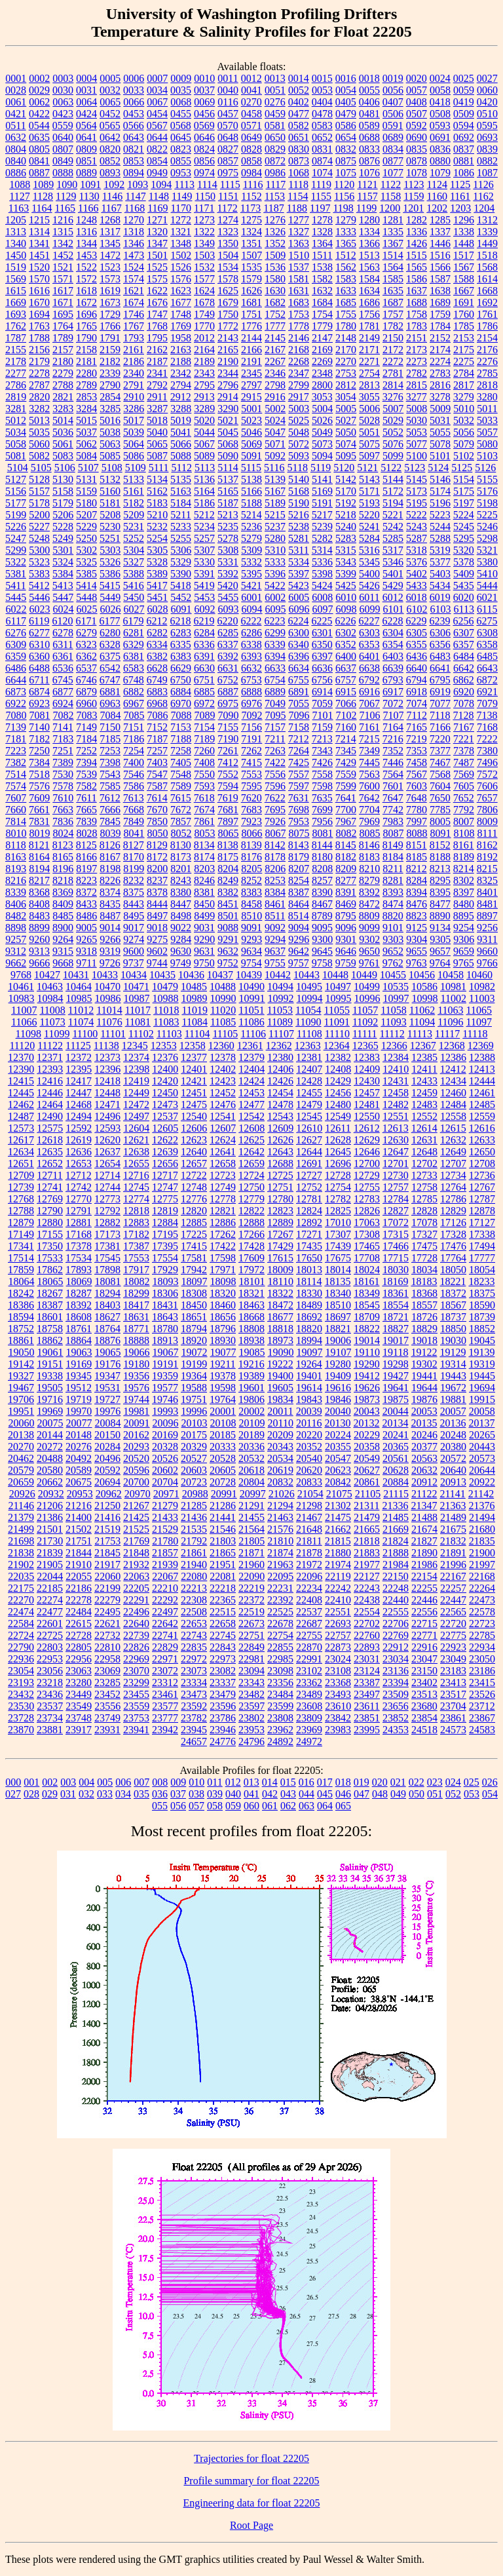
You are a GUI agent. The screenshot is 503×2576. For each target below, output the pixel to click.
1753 (298, 314)
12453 (251, 1092)
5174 (440, 491)
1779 (322, 326)
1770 (204, 326)
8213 (440, 868)
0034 (157, 90)
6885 (204, 691)
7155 (227, 727)
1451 (39, 255)
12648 (424, 1151)
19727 (107, 1399)
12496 (107, 1116)
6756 (322, 679)
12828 (424, 1210)
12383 (367, 1057)
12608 (251, 1128)
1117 (275, 184)
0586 (345, 125)
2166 (251, 349)
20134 (395, 1423)
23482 (251, 1694)
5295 (463, 538)
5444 (487, 585)
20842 (338, 1482)
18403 (107, 1305)
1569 (15, 278)
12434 (453, 1080)
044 (306, 1793)
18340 (338, 1293)
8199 (133, 868)
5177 (15, 503)
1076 (369, 172)
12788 (21, 1210)
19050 (22, 1352)
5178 (39, 503)
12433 (424, 1080)
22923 (453, 1647)
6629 (180, 668)
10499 (367, 986)
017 (325, 1782)
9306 (463, 939)
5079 (463, 444)
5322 (15, 561)
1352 (275, 243)
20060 (22, 1423)
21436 (194, 1517)
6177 (109, 620)
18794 (194, 1328)
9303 (392, 939)
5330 (204, 561)
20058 (482, 1411)
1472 (110, 255)
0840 (15, 160)
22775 (453, 1635)
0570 (227, 125)
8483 (39, 915)
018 (343, 1782)
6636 (322, 668)
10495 (309, 986)
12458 (395, 1092)
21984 (395, 1564)
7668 (133, 809)
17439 (338, 1246)
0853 (133, 160)
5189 (275, 503)
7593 (204, 786)
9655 (416, 951)
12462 (21, 1104)
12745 (136, 1187)
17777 (482, 1257)
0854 (157, 160)
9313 (39, 951)
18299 (136, 1293)
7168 (487, 727)
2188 (180, 361)
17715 (395, 1257)
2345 (251, 373)
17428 (251, 1246)
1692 (487, 302)
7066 (345, 703)
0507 (416, 113)
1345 (110, 243)
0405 (345, 101)
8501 (227, 915)
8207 (298, 868)
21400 (78, 1517)
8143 (298, 845)
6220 (227, 620)
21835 (482, 1541)
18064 (22, 1281)
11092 (365, 1022)
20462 (21, 1458)
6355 (416, 644)
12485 (482, 1104)
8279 (369, 880)
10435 (162, 974)
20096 (166, 1423)
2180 (62, 361)
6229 (415, 620)
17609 (251, 1257)
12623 (194, 1139)
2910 (133, 396)
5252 (133, 538)
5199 (15, 514)
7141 (62, 727)
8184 (392, 856)
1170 (181, 208)
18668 (251, 1316)
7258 (180, 750)
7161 (369, 727)
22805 (78, 1647)
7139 (15, 727)
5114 (227, 467)
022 (416, 1782)
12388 (482, 1057)
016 (306, 1782)
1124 (437, 184)
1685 (345, 302)
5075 (369, 444)
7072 (392, 703)
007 (141, 1782)
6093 (228, 609)
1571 (62, 278)
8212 (416, 868)
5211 (180, 514)
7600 (369, 786)
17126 (453, 1222)
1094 (161, 184)
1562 (345, 267)
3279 (463, 396)
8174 (204, 856)
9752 (227, 963)
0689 (392, 137)
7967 (345, 821)
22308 (194, 1599)
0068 (180, 101)
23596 (223, 1706)
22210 (165, 1588)
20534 (280, 1458)
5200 (39, 514)
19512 (78, 1387)
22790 (21, 1647)
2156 (39, 349)
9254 (463, 927)
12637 (107, 1151)
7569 (463, 774)
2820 (39, 396)
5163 (180, 491)
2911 (157, 396)
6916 (369, 691)
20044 (395, 1411)
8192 (487, 856)
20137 (481, 1423)
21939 (165, 1564)
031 (68, 1793)
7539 (86, 774)
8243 (180, 880)
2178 (15, 361)
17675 (338, 1257)
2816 (440, 385)
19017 (395, 1340)
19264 (309, 1364)
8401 (487, 892)
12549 (338, 1116)
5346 (392, 561)
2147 (322, 337)
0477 (298, 113)
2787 (39, 385)
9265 (86, 939)
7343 (322, 750)
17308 (367, 1234)
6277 (39, 632)
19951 (21, 1411)
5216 (298, 514)
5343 (345, 561)
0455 (180, 113)
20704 (165, 1482)
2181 (86, 361)
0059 (463, 90)
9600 (133, 951)
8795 (345, 915)
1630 (275, 290)
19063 (79, 1352)
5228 (62, 526)
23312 (165, 1682)
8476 (416, 904)
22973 (223, 1658)
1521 (62, 267)
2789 (86, 385)
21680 (482, 1529)
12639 (165, 1151)
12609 (280, 1128)
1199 (366, 208)
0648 (227, 137)
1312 (487, 219)
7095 (275, 715)
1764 (62, 326)
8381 (204, 892)
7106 (370, 715)
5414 (86, 585)
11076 (109, 1022)
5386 (110, 573)
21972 (309, 1564)
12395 (78, 1069)
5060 (39, 444)
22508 (194, 1611)
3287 (157, 408)
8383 (251, 892)
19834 (280, 1399)
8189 (463, 856)
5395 (251, 573)
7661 (39, 809)
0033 (133, 90)
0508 (440, 113)
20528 (223, 1458)
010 (196, 1782)
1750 (227, 314)
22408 (309, 1599)
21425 (136, 1517)
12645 (338, 1151)
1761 (487, 314)
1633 (345, 290)
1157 (367, 196)
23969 (309, 1729)
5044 (204, 432)
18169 (395, 1281)
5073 (322, 444)
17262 (223, 1234)
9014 (110, 927)
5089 (204, 455)
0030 (62, 90)
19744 (136, 1399)
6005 (298, 597)
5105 (41, 467)
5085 (110, 455)
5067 (204, 444)
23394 (395, 1682)
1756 (369, 314)
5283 (345, 538)
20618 (251, 1470)
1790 (86, 337)
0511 (15, 125)
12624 (223, 1139)
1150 (205, 196)
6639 (392, 668)
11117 (447, 1033)
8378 (157, 892)
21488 (424, 1517)
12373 (107, 1057)
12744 (107, 1187)
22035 (21, 1576)
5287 (416, 538)
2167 (275, 349)
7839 (86, 821)
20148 (78, 1434)
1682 (275, 302)
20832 (280, 1482)
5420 (227, 585)
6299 (275, 632)
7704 (369, 809)
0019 (392, 78)
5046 (251, 432)
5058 (15, 444)
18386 (21, 1305)
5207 (86, 514)
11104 (197, 1033)
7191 (251, 738)
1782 (392, 326)
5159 (86, 491)
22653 (194, 1623)
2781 (392, 373)
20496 (107, 1458)
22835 (194, 1647)
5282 (322, 538)
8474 (392, 904)
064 (325, 1805)
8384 (275, 892)
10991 (252, 998)
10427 (47, 974)
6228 (392, 620)
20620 (309, 1470)
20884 (395, 1482)
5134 (157, 479)
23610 (338, 1706)
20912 (424, 1482)
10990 (223, 998)
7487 (463, 762)
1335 (392, 231)
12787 (482, 1198)
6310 (39, 644)
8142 (275, 845)
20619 (280, 1470)
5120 (343, 467)
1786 (487, 326)
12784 (395, 1198)
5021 (227, 420)
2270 (345, 361)
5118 (298, 467)
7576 (39, 786)
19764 (223, 1399)
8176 (251, 856)
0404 (322, 101)
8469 (345, 904)
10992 (281, 998)
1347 (157, 243)
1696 (86, 314)
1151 (228, 196)
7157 (275, 727)
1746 (133, 314)
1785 (463, 326)
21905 (50, 1564)
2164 (204, 349)
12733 (424, 1175)
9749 (180, 963)
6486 (15, 668)
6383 (180, 656)
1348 (180, 243)
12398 (136, 1069)
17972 (251, 1269)
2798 (275, 385)
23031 (367, 1658)
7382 (15, 762)
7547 (157, 774)
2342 (180, 373)
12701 (395, 1163)
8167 (110, 856)
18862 (50, 1340)
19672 (453, 1387)
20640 (453, 1470)
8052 (181, 833)
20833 (309, 1482)
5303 (110, 550)
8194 (39, 868)
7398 (110, 762)
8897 (487, 915)
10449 (364, 974)
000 (13, 1782)
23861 (453, 1717)
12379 (251, 1057)
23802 (251, 1717)
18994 (309, 1340)
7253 (110, 750)
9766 (487, 963)
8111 (487, 833)
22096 (309, 1576)
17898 (107, 1269)
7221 (463, 738)
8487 (110, 915)
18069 (79, 1281)
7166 (440, 727)
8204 (227, 868)
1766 (110, 326)
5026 (322, 420)
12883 (136, 1222)
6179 (132, 620)
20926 (22, 1493)
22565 (453, 1611)
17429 (280, 1246)
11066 (24, 1022)
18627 (107, 1316)
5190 (298, 503)
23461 (165, 1694)
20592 (107, 1470)
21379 (21, 1517)
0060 (487, 90)
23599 (280, 1706)
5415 (110, 585)
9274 (133, 939)
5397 (298, 573)
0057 (416, 90)
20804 (251, 1482)
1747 (157, 314)
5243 (416, 526)
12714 (107, 1175)
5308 (227, 550)
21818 (367, 1541)
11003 (481, 998)
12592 (78, 1128)
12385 (424, 1057)
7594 (227, 786)
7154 (204, 727)
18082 (137, 1281)
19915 (482, 1399)
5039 (133, 432)
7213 (322, 738)
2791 (133, 385)
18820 (309, 1328)
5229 (86, 526)
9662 (15, 963)
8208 (322, 868)
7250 (39, 750)
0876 (369, 160)
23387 (367, 1682)
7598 (322, 786)
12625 (251, 1139)
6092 (205, 609)
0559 (62, 125)
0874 (322, 160)
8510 (251, 915)
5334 (298, 561)
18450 (194, 1305)
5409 (463, 573)
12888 (251, 1222)
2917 (298, 396)
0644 (157, 137)
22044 (50, 1576)
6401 (369, 656)
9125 (416, 927)
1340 (15, 243)
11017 (138, 1010)
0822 (157, 149)
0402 (298, 101)
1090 (66, 184)
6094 (252, 609)
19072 (194, 1352)
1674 (133, 302)
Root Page (251, 2525)
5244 (440, 526)
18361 (395, 1293)
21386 (50, 1517)
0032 (110, 90)
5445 (15, 597)
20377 (424, 1446)
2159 (110, 349)
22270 (21, 1599)
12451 (194, 1092)
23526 (482, 1694)
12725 (280, 1175)
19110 (367, 1352)
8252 (251, 880)
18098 (223, 1281)
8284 (416, 880)
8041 (134, 833)
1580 (275, 278)
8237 (157, 880)
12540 (194, 1116)
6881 (110, 691)
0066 (133, 101)
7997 (416, 821)
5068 (227, 444)
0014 (298, 78)
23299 (136, 1682)
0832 (345, 149)
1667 (463, 290)
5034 (15, 432)
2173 (416, 349)
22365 (223, 1599)
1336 (416, 231)
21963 (280, 1564)
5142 (345, 479)
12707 (453, 1163)
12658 (223, 1163)
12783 (367, 1198)
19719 (78, 1399)
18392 (78, 1305)
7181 (15, 738)
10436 (191, 974)
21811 (309, 1541)
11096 (450, 1022)
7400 (133, 762)
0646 (204, 137)
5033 (487, 420)
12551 (395, 1116)
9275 (157, 939)
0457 (227, 113)
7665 (86, 809)
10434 (134, 974)
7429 (345, 762)
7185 (110, 738)
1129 (66, 196)
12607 (223, 1128)
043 (288, 1793)
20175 (194, 1434)
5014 (62, 420)
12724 (251, 1175)
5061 (62, 444)
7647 (392, 797)
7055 (298, 703)
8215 (487, 868)
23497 (367, 1694)
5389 (157, 573)
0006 (133, 78)
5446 (39, 597)
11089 (280, 1022)
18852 (482, 1328)
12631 (424, 1139)
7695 (275, 809)
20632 (424, 1470)
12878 (482, 1210)
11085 (223, 1022)
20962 (109, 1493)
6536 (62, 668)
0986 (275, 172)
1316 (86, 231)
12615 (453, 1128)
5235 (227, 526)
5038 (110, 432)
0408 (416, 101)
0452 (110, 113)
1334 (369, 231)
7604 (440, 786)
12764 (453, 1187)
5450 (133, 597)
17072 (395, 1222)
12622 (165, 1139)
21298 (309, 1505)
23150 (424, 1670)
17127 (482, 1222)
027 (13, 1793)
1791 (110, 337)
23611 (366, 1706)
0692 (463, 137)
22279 (107, 1599)
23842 (338, 1717)
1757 (392, 314)
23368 (338, 1682)
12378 (223, 1057)
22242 (338, 1588)
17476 (453, 1246)
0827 (227, 149)
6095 (275, 609)
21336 (395, 1505)
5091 (251, 455)
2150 (392, 337)
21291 (251, 1505)
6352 (345, 644)
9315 (62, 951)
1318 (133, 231)
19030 (453, 1340)
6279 (86, 632)
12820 (194, 1210)
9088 (227, 927)
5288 (440, 538)
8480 (463, 904)
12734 (453, 1175)
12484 (453, 1104)
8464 (298, 904)
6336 (204, 644)
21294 (280, 1505)
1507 (251, 255)
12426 (280, 1080)
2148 (345, 337)
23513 (424, 1694)
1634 (369, 290)
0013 (275, 78)
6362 (86, 656)
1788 (39, 337)
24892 (280, 1741)
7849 (133, 821)
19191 (165, 1364)
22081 (223, 1576)
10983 (22, 998)
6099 (370, 609)
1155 (321, 196)
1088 (19, 184)
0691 (440, 137)
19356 (136, 1375)
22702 (367, 1623)
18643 (165, 1316)
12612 (367, 1128)
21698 (21, 1541)
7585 (110, 786)
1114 (207, 184)
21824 (395, 1541)
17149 (21, 1234)
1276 (275, 219)
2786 (15, 385)
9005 (86, 927)
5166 (251, 491)
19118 (395, 1352)
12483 (424, 1104)
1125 (460, 184)
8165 (62, 856)
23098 (280, 1670)
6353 (369, 644)
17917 (136, 1269)
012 (233, 1782)
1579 (251, 278)
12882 (107, 1222)
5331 (227, 561)
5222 (416, 514)
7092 (252, 715)
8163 (15, 856)
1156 (344, 196)
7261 (227, 750)
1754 (322, 314)
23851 (367, 1717)
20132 (366, 1423)
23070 (136, 1670)
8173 (180, 856)
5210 (157, 514)
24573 (453, 1729)
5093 (298, 455)
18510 (338, 1305)
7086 (157, 715)
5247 (15, 538)
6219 (203, 620)
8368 (39, 892)
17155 (50, 1234)
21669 (395, 1529)
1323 (227, 231)
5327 (133, 561)
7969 (369, 821)
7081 (39, 715)
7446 (392, 762)
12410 (395, 1069)
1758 (416, 314)
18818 (280, 1328)
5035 (39, 432)
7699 (322, 809)
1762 (15, 326)
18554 (395, 1305)
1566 (440, 267)
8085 (370, 833)
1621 (133, 290)
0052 (298, 90)
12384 (395, 1057)
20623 (338, 1470)
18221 (452, 1281)
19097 (310, 1352)
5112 (181, 467)
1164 (41, 208)
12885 (194, 1222)
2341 (157, 373)
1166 (88, 208)
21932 (136, 1564)
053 (471, 1793)
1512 (345, 255)
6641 (440, 668)
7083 (87, 715)
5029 (392, 420)
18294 (107, 1293)
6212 (156, 620)
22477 (50, 1611)
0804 (15, 149)
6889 (275, 691)
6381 (133, 656)
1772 (227, 326)
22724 (21, 1635)
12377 (194, 1057)
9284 (180, 939)
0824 (204, 149)
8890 (440, 915)
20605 (223, 1470)
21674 (424, 1529)
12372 (78, 1057)
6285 (227, 632)
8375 (133, 892)
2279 (62, 373)
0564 (86, 125)
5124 (438, 467)
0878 (416, 160)
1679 (227, 302)
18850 (453, 1328)
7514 (15, 774)
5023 (251, 420)
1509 (275, 255)
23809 (309, 1717)
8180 (322, 856)
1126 (483, 184)
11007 (24, 1010)
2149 (369, 337)
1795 (157, 337)
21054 (310, 1493)
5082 (39, 455)
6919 (440, 691)
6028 (157, 609)
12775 (165, 1198)
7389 (62, 762)
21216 (78, 1505)
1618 (86, 290)
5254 (157, 538)
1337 (440, 231)
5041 (180, 432)
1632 (322, 290)
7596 (275, 786)
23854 (424, 1717)
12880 (50, 1222)
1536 (275, 267)
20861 (367, 1482)
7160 (345, 727)
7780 (416, 809)
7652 (463, 797)
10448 (335, 974)
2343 (204, 373)
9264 (62, 939)
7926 (275, 821)
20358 (367, 1446)
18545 (367, 1305)
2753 (345, 373)
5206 (62, 514)
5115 (251, 467)
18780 (165, 1328)
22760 (367, 1635)
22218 (223, 1588)
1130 (89, 196)
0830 (298, 149)
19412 (367, 1375)
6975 (227, 703)
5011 (487, 408)
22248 (395, 1588)
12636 (78, 1151)
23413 (453, 1682)
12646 (367, 1151)
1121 (367, 184)
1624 (204, 290)
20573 (482, 1458)
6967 (133, 703)
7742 (392, 809)
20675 (78, 1482)
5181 (110, 503)
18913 (165, 1340)
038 (196, 1793)
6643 (487, 668)
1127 (19, 196)
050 (416, 1793)
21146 (21, 1505)
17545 (107, 1257)
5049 (322, 432)
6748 (133, 679)
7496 (487, 762)
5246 (487, 526)
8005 (440, 821)
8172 (157, 856)
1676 (157, 302)
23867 (482, 1717)
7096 (299, 715)
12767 (482, 1187)
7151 (133, 727)
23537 (50, 1706)
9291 (227, 939)
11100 (85, 1033)
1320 (157, 231)
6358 (487, 644)
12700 (367, 1163)
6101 (393, 609)
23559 (136, 1706)
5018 (157, 420)
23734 (50, 1717)
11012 (81, 1010)
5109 (135, 467)
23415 (482, 1682)
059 (233, 1805)
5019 (180, 420)
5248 (39, 538)
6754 (275, 679)
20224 (338, 1434)
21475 (338, 1517)
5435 (463, 585)
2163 (180, 349)
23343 (251, 1682)
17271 (309, 1234)
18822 (367, 1328)
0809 (86, 149)
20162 (136, 1434)
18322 (280, 1293)
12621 (136, 1139)
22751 (251, 1635)
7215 (369, 738)
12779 (251, 1198)
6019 (440, 597)
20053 (424, 1411)
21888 (395, 1552)
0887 (39, 172)
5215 (275, 514)
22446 (424, 1599)
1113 (184, 184)
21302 (338, 1505)
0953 (180, 172)
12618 (50, 1139)
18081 (108, 1281)
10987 (137, 998)
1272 (180, 219)
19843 (309, 1399)
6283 (180, 632)
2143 (227, 337)
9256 (487, 927)
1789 (62, 337)
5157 (39, 491)
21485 (395, 1517)
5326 (110, 561)
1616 (39, 290)
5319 (440, 550)
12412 (453, 1069)
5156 (15, 491)
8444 (157, 904)
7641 (345, 797)
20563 (424, 1458)
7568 (440, 774)
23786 (223, 1717)
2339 (110, 373)
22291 (136, 1599)
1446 (440, 243)
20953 (80, 1493)
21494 (482, 1517)
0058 (440, 90)
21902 (21, 1564)
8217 (39, 880)
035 (141, 1793)
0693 (487, 137)
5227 (39, 526)
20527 (194, 1458)
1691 (463, 302)
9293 (251, 939)
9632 (227, 951)
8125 (86, 845)
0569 (204, 125)
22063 (136, 1576)
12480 (338, 1104)
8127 (133, 845)
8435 (110, 904)
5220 (369, 514)
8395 (440, 892)
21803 (223, 1541)
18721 (395, 1316)
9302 (369, 939)
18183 (424, 1281)
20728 (223, 1482)
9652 (392, 951)
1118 (298, 184)
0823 (180, 149)
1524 (133, 267)
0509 (463, 113)
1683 (298, 302)
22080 (194, 1576)
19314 (453, 1364)
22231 (280, 1588)
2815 (416, 385)
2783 (440, 373)
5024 (275, 420)
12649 (453, 1151)
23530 (21, 1706)
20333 (223, 1446)
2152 (440, 337)
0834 (392, 149)
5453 (204, 597)
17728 (424, 1257)
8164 (39, 856)
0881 (463, 160)
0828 (251, 149)
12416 (50, 1080)
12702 (424, 1163)
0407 (392, 101)
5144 (392, 479)
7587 (157, 786)
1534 (227, 267)
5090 (227, 455)
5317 (392, 550)
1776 (251, 326)
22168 (482, 1576)
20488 (50, 1458)
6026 (110, 609)
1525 (157, 267)
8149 (392, 845)
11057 (365, 1010)
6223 (274, 620)
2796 (227, 385)
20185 (223, 1434)
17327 (424, 1234)
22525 (280, 1611)
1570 (39, 278)
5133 (133, 479)
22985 (280, 1658)
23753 (136, 1717)
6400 (345, 656)
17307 (338, 1234)
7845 (110, 821)
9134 (440, 927)
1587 (440, 278)
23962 (280, 1729)
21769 (136, 1541)
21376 (481, 1505)
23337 (223, 1682)
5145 (416, 479)
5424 (322, 585)
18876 (107, 1340)
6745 (62, 679)
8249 (227, 880)
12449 (136, 1092)
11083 (166, 1022)
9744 (157, 963)
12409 (367, 1069)
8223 (86, 880)
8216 (15, 880)
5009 (440, 408)
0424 (86, 113)
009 (178, 1782)
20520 (136, 1458)
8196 (62, 868)
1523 (110, 267)
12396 (107, 1069)
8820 (392, 915)
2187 (157, 361)
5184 (180, 503)
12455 (309, 1092)
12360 (221, 1045)
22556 (424, 1611)
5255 (180, 538)
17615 (280, 1257)
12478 (280, 1104)
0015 (322, 78)
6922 (15, 703)
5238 (298, 526)
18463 (251, 1305)
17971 (223, 1269)
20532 (251, 1458)
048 (380, 1793)
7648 (416, 797)
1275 (251, 219)
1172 (227, 208)
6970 (180, 703)
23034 (395, 1658)
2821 (62, 396)
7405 (180, 762)
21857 (165, 1552)
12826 (367, 1210)
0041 (251, 90)
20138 (21, 1434)
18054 (482, 1269)
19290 (367, 1364)
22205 (136, 1588)
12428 (309, 1080)
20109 (252, 1423)
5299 (15, 550)
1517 (463, 255)
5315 (345, 550)
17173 (107, 1234)
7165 (416, 727)
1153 (275, 196)
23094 (251, 1670)
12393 (50, 1069)
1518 (487, 255)
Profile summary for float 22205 (251, 2480)
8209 (345, 868)
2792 (157, 385)
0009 (180, 78)
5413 (62, 585)
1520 (39, 267)
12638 (136, 1151)
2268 (298, 361)
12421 (194, 1080)
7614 (157, 797)
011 (214, 1782)
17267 (280, 1234)
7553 (251, 774)
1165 (65, 208)
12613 (395, 1128)
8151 (416, 845)
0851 (86, 160)
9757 (298, 963)
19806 (251, 1399)
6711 (39, 679)
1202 (436, 208)
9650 (369, 951)
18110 (280, 1281)
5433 (416, 585)
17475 (424, 1246)
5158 (62, 491)
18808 (251, 1328)
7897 (227, 821)
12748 (194, 1187)
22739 (136, 1635)
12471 (107, 1104)
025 (471, 1782)
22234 (309, 1588)
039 (215, 1793)
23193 (21, 1682)
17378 (78, 1246)
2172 (392, 349)
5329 (180, 561)
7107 (393, 715)
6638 (369, 668)
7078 (463, 703)
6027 (134, 609)
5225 (487, 514)
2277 (15, 373)
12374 (136, 1057)
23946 (223, 1729)
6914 (322, 691)
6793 (392, 679)
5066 (180, 444)
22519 (251, 1611)
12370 (21, 1057)
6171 (85, 620)
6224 (298, 620)
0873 (298, 160)
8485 (62, 915)
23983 (338, 1729)
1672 (86, 302)
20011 (280, 1411)
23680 (424, 1706)
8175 (227, 856)
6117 (16, 620)
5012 (15, 420)
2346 (275, 373)
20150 (107, 1434)
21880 (338, 1552)
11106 (253, 1033)
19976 (107, 1411)
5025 (298, 420)
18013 (309, 1269)
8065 (228, 833)
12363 (308, 1045)
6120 (62, 620)
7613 (133, 797)
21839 (50, 1552)
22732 (107, 1635)
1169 (157, 208)
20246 (424, 1434)
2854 (110, 396)
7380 (487, 750)
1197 (320, 208)
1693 (15, 314)
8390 (322, 892)
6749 (157, 679)
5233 (180, 526)
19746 (165, 1399)
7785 (440, 809)
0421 (15, 113)
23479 (223, 1694)
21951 (223, 1564)
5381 (15, 573)
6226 (345, 620)
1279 (345, 219)
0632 (15, 137)
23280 (78, 1682)
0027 (487, 78)
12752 (309, 1187)
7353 (416, 750)
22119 (337, 1576)
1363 (298, 243)
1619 (110, 290)
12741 (50, 1187)
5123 (414, 467)
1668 (487, 290)
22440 (395, 1599)
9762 (392, 963)
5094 (322, 455)
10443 (306, 974)
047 (361, 1793)
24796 (251, 1741)
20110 (280, 1423)
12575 (50, 1128)
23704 (453, 1706)
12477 (251, 1104)
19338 (50, 1375)
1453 (86, 255)
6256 (463, 620)
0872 (275, 160)
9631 (204, 951)
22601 (50, 1623)
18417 (136, 1305)
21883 (367, 1552)
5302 (86, 550)
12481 (367, 1104)
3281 (15, 408)
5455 (227, 597)
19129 (452, 1352)
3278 (440, 396)
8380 (180, 892)
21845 (107, 1552)
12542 (251, 1116)
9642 (298, 951)
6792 (369, 679)
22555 (395, 1611)
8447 (180, 904)
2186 (133, 361)
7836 (62, 821)
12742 (78, 1187)
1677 (180, 302)
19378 (223, 1375)
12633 (482, 1139)
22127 (367, 1576)
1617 (62, 290)
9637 (275, 951)
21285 (194, 1505)
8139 (251, 845)
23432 (21, 1694)
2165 (227, 349)
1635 (392, 290)
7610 (62, 797)
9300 (322, 939)
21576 (280, 1529)
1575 (157, 278)
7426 (322, 762)
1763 (39, 326)
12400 (165, 1069)
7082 (63, 715)
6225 (321, 620)
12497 (136, 1116)
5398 (322, 573)
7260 (204, 750)
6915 (345, 691)
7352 (392, 750)
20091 (137, 1423)
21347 (424, 1505)
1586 (416, 278)
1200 (389, 208)
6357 (463, 644)
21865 (223, 1552)
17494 (482, 1246)
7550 (204, 774)
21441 (223, 1517)
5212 (204, 514)
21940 (194, 1564)
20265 (482, 1434)
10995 (339, 998)
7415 (251, 762)
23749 (107, 1717)
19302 (424, 1364)
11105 (225, 1033)
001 (31, 1782)
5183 (157, 503)
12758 (424, 1187)
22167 (453, 1576)
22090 (251, 1576)
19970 (78, 1411)
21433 (165, 1517)
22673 (251, 1623)
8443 (133, 904)
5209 (133, 514)
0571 (251, 125)
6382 (157, 656)
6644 (15, 679)
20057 (453, 1411)
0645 (180, 137)
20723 (194, 1482)
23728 (21, 1717)
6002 (275, 597)
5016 (110, 420)
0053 (322, 90)
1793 (133, 337)
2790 (110, 385)
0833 (369, 149)
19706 (21, 1399)
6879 (86, 691)
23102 (309, 1670)
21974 (338, 1564)
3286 (133, 408)
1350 (227, 243)
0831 (322, 149)
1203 (460, 208)
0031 (86, 90)
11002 (453, 998)
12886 (223, 1222)
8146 (369, 845)
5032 (463, 420)
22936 (21, 1658)
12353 (164, 1045)
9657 (440, 951)
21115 (396, 1493)
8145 (345, 845)
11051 (251, 1010)
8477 (440, 904)
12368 (452, 1045)
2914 (227, 396)
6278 (62, 632)
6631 (227, 668)
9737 (133, 963)
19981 (136, 1411)
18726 (424, 1316)
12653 (78, 1163)
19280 (338, 1364)
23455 (136, 1694)
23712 (482, 1706)
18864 (78, 1340)
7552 (227, 774)
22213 (194, 1588)
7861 (204, 821)
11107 (281, 1033)
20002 (251, 1411)
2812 (345, 385)
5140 (298, 479)
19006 (338, 1340)
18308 (194, 1293)
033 (105, 1793)
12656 (165, 1163)
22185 (50, 1588)
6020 (463, 597)
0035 (180, 90)
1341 (39, 243)
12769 (50, 1198)
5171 (369, 491)
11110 (337, 1033)
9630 (180, 951)
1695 (62, 314)
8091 (440, 833)
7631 (298, 797)
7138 (486, 715)
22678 (280, 1623)
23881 (50, 1729)
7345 (345, 750)
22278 (78, 1599)
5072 (298, 444)
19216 (251, 1364)
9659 (463, 951)
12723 (223, 1175)
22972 (194, 1658)
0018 (369, 78)
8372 (86, 892)
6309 (15, 644)
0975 (227, 172)
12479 (309, 1104)
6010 (345, 597)
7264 (298, 750)
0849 (62, 160)
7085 (134, 715)
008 (160, 1782)
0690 (416, 137)
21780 (165, 1541)
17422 (223, 1246)
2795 (204, 385)
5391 (204, 573)
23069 (107, 1670)
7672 (180, 809)
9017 (133, 927)
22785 (482, 1635)
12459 (424, 1092)
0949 (157, 172)
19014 (367, 1340)
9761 (369, 963)
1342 (62, 243)
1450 (15, 255)
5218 (345, 514)
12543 (280, 1116)
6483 (440, 656)
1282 (416, 219)
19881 (453, 1399)
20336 (251, 1446)
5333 (275, 561)
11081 (138, 1022)
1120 (344, 184)
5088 (180, 455)
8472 (369, 904)
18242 (21, 1293)
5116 (274, 467)
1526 (180, 267)
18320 (223, 1293)
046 (343, 1793)
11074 (81, 1022)
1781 (369, 326)
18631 (136, 1316)
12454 (280, 1092)
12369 (481, 1045)
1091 (90, 184)
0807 (62, 149)
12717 (165, 1175)
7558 (322, 774)
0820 (110, 149)
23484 (280, 1694)
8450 (204, 904)
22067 (165, 1576)
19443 (453, 1375)
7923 (251, 821)
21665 (367, 1529)
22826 (136, 1647)
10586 (424, 986)
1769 (180, 326)
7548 (180, 774)
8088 (417, 833)
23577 (165, 1706)
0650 (275, 137)
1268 (110, 219)
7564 (392, 774)
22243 (367, 1588)
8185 (416, 856)
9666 (39, 963)
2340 (133, 373)
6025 (87, 609)
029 (50, 1793)
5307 (204, 550)
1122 (391, 184)
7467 (440, 762)
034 (123, 1793)
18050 (453, 1269)
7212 (298, 738)
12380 (280, 1057)
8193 (15, 868)
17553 (136, 1257)
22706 (395, 1623)
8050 (157, 833)
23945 (194, 1729)
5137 (227, 479)
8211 (392, 868)
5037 (86, 432)
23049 (453, 1658)
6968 (157, 703)
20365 (395, 1446)
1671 (62, 302)
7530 (62, 774)
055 (160, 1805)
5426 (369, 585)
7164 (392, 727)
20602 (165, 1470)
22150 (395, 1576)
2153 (463, 337)
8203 (204, 868)
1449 (487, 243)
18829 (424, 1328)
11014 (109, 1010)
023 (435, 1782)
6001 (251, 597)
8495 (133, 915)
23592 (194, 1706)
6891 (298, 691)
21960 (251, 1564)
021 (398, 1782)
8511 (275, 915)
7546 (133, 774)
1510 (298, 255)
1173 (250, 208)
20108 (223, 1423)
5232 (157, 526)
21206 (50, 1505)
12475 (194, 1104)
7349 (369, 750)
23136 (395, 1670)
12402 (223, 1069)
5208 (110, 514)
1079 (440, 172)
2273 (416, 361)
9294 (275, 939)
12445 (21, 1092)
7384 (39, 762)
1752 (275, 314)
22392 (280, 1599)
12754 (338, 1187)
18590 (482, 1305)
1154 (298, 196)
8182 (345, 856)
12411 (424, 1069)
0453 (133, 113)
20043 (367, 1411)
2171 (369, 349)
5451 (157, 597)
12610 (309, 1128)
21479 (367, 1517)
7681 (227, 809)
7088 (181, 715)
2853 (86, 396)
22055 (78, 1576)
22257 (453, 1588)
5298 (487, 538)
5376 (416, 561)
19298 (395, 1364)
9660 (487, 951)
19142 (21, 1364)
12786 (453, 1198)
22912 (395, 1647)
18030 (395, 1269)
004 (86, 1782)
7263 (275, 750)
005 (105, 1782)
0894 (133, 172)
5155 (487, 479)
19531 (107, 1387)
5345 (369, 561)
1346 (133, 243)
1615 (15, 290)
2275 (463, 361)
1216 (62, 219)
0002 (39, 78)
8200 (157, 868)
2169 (322, 349)
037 (178, 1793)
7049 (275, 703)
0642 (110, 137)
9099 (369, 927)
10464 (78, 986)
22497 (165, 1611)
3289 (204, 408)
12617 (21, 1139)
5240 (345, 526)
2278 (39, 373)
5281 (298, 538)
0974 (204, 172)
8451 (227, 904)
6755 (298, 679)
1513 (369, 255)
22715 (424, 1623)
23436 (50, 1694)
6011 (369, 597)
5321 (487, 550)
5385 (86, 573)
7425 (298, 762)
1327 (298, 231)
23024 (338, 1658)
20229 (367, 1434)
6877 (62, 691)
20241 (395, 1434)
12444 (482, 1080)
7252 (86, 750)
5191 (322, 503)
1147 (135, 196)
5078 (440, 444)
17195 (165, 1234)
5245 (463, 526)
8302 (463, 880)
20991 (224, 1493)
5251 (110, 538)
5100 (416, 455)
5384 (62, 573)
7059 (322, 703)
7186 (133, 738)
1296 (463, 219)
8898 (15, 927)
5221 (392, 514)
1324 (251, 231)
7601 (392, 786)
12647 (395, 1151)
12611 (337, 1128)
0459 (275, 113)
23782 (194, 1717)
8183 (369, 856)
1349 (204, 243)
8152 (440, 845)
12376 (165, 1057)
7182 (39, 738)
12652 (50, 1163)
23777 (165, 1717)
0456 (204, 113)
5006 (369, 408)
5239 (322, 526)
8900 (62, 927)
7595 (251, 786)
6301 (322, 632)
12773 (107, 1198)
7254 (133, 750)
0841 (39, 160)
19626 (367, 1387)
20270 (21, 1446)
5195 (416, 503)
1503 (204, 255)
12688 (280, 1163)
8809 (369, 915)
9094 (298, 927)
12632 (453, 1139)
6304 (392, 632)
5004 (322, 408)
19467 (21, 1387)
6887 (227, 691)
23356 (280, 1682)
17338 (482, 1234)
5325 (86, 561)
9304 (416, 939)
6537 (86, 668)
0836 (440, 149)
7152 (157, 727)
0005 (110, 78)
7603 (416, 786)
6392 (227, 656)
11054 (308, 1010)
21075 (339, 1493)
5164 (204, 491)
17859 (21, 1269)
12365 (365, 1045)
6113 (464, 609)
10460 (479, 974)
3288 (180, 408)
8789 (322, 915)
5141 (322, 479)
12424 (251, 1080)
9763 (416, 963)
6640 (416, 668)
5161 (133, 491)
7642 (369, 797)
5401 (392, 573)
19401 (309, 1375)
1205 (15, 219)
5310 (275, 550)
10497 (338, 986)
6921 (487, 691)
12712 (78, 1175)
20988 (195, 1493)
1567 (463, 267)
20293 (136, 1446)
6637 (345, 668)
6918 (416, 691)
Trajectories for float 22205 (251, 2458)
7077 (440, 703)
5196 (440, 503)
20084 (108, 1423)
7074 (416, 703)
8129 (157, 845)
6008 (322, 597)
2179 (39, 361)
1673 (110, 302)
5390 (180, 573)
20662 (50, 1482)
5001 (251, 408)
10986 (108, 998)
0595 (487, 125)
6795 (440, 679)
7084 (110, 715)
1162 (483, 196)
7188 (180, 738)
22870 (309, 1647)
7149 (86, 727)
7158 (298, 727)
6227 (368, 620)
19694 (482, 1387)
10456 (422, 974)
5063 (110, 444)
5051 (369, 432)
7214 (345, 738)
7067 (369, 703)
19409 (338, 1375)
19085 (252, 1352)
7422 (275, 762)
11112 (392, 1033)
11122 (50, 1045)
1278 (322, 219)
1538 (322, 267)
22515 (223, 1611)
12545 (309, 1116)
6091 (181, 609)
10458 (451, 974)
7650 (440, 797)
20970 (137, 1493)
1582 (322, 278)
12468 (78, 1104)
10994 (310, 998)
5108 (112, 467)
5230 (110, 526)
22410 (338, 1599)
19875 (395, 1399)
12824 (309, 1210)
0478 (322, 113)
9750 (204, 963)
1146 (112, 196)
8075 (299, 833)
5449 (110, 597)
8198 (110, 868)
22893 (367, 1647)
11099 (56, 1033)
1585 (392, 278)
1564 (392, 267)
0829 (275, 149)
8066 (252, 833)
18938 (251, 1340)
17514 (21, 1257)
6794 (416, 679)
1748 (180, 314)
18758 (50, 1328)
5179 (62, 503)
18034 (424, 1269)
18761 (78, 1328)
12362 (279, 1045)
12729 (367, 1175)
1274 (227, 219)
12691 (309, 1163)
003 (68, 1782)
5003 (298, 408)
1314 (39, 231)
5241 (369, 526)
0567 (157, 125)
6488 (39, 668)
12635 (50, 1151)
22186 (78, 1588)
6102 (417, 609)
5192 (345, 503)
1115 (230, 184)
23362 (309, 1682)
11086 (251, 1022)
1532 (204, 267)
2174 (440, 349)
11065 (479, 1010)
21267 (136, 1505)
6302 (345, 632)
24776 (223, 1741)
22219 (251, 1588)
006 (123, 1782)
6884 (180, 691)
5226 (15, 526)
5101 (440, 455)
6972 (204, 703)
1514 (392, 255)
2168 (298, 349)
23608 (309, 1706)
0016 (345, 78)
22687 (309, 1623)
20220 (309, 1434)
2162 (157, 349)
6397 (322, 656)
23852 (395, 1717)
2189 (204, 361)
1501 (157, 255)
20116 (309, 1423)
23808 (280, 1717)
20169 (165, 1434)
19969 (50, 1411)
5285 (392, 538)
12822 (251, 1210)
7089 (205, 715)
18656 (223, 1316)
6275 (486, 620)
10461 (21, 986)
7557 (298, 774)
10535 (395, 986)
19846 (338, 1399)
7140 (39, 727)
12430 (367, 1080)
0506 (392, 113)
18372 (453, 1293)
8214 (463, 868)
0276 (275, 101)
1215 (39, 219)
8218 (62, 880)
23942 (165, 1729)
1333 (345, 231)
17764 (453, 1257)
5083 (62, 455)
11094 (422, 1022)
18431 (165, 1305)
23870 (21, 1729)
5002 (275, 408)
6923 (39, 703)
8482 (15, 915)
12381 (309, 1057)
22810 (107, 1647)
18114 (309, 1281)
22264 (482, 1588)
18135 (337, 1281)
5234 (204, 526)
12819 (165, 1210)
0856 (204, 160)
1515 (416, 255)
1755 (345, 314)
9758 (322, 963)
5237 (275, 526)
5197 (463, 503)
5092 (275, 455)
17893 (78, 1269)
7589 (180, 786)
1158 (391, 196)
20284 (107, 1446)
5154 (463, 479)
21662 (338, 1529)
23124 (367, 1670)
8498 (180, 915)
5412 (39, 585)
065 (343, 1805)
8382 (227, 892)
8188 (440, 856)
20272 (50, 1446)
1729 (110, 314)
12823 (280, 1210)
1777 (275, 326)
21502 (78, 1529)
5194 (392, 503)
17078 (424, 1222)
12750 (251, 1187)
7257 (157, 750)
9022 (180, 927)
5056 (463, 432)
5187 (227, 503)
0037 (204, 90)
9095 (322, 927)
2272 (392, 361)
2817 (463, 385)
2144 (251, 337)
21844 (78, 1552)
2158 (86, 349)
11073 (52, 1022)
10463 (50, 986)
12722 (194, 1175)
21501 (50, 1529)
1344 (86, 243)
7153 (180, 727)
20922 (482, 1482)
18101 (252, 1281)
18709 (367, 1316)
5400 (369, 573)
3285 (110, 408)
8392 (369, 892)
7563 (369, 774)
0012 (251, 78)
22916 (424, 1647)
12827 (395, 1210)
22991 (309, 1658)
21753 (107, 1541)
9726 (110, 963)
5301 (62, 550)
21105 (368, 1493)
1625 (227, 290)
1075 (345, 172)
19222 (280, 1364)
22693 (338, 1623)
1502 (180, 255)
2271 (369, 361)
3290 (227, 408)
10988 (166, 998)
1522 (86, 267)
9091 (251, 927)
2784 (463, 373)
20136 (452, 1423)
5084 (86, 455)
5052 (392, 432)
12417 (78, 1080)
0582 (298, 125)
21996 (453, 1564)
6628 (157, 668)
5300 (39, 550)
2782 (416, 373)
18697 (338, 1316)
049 (398, 1793)
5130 (62, 479)
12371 (50, 1057)
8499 (204, 915)
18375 (482, 1293)
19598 (223, 1387)
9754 (251, 963)
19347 (107, 1375)
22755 (309, 1635)
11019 (194, 1010)
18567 (453, 1305)
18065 (50, 1281)
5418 (180, 585)
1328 (322, 231)
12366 (394, 1045)
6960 (86, 703)
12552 (424, 1116)
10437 (220, 974)
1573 (110, 278)
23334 (194, 1682)
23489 (309, 1694)
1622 (157, 290)
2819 (15, 396)
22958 (107, 1658)
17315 (395, 1234)
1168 (134, 208)
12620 (107, 1139)
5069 (251, 444)
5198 (487, 503)
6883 (157, 691)
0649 (251, 137)
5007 (392, 408)
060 (251, 1805)
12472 (136, 1104)
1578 (227, 278)
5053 (416, 432)
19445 (482, 1375)
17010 (338, 1222)
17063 (367, 1222)
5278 (227, 538)
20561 (395, 1458)
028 (31, 1793)
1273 (204, 219)
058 (215, 1805)
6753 (251, 679)
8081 (322, 833)
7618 (204, 797)
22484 (78, 1611)
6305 (416, 632)
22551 (338, 1611)
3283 (62, 408)
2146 (298, 337)
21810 (280, 1541)
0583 (322, 125)
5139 (275, 479)
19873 (367, 1399)
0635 (39, 137)
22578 (482, 1611)
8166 (86, 856)
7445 (369, 762)
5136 (204, 479)
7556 (275, 774)
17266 (251, 1234)
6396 (298, 656)
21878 (309, 1552)
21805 (251, 1541)
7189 (204, 738)
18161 (366, 1281)
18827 (395, 1328)
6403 (392, 656)
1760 (463, 314)
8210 (369, 868)
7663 (62, 809)
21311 (366, 1505)
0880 (440, 160)
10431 (76, 974)
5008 (416, 408)
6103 (440, 609)
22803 (50, 1647)
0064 (86, 101)
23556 (107, 1706)
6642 (463, 668)
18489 (309, 1305)
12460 (453, 1092)
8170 (133, 856)
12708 (482, 1163)
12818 (136, 1210)
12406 (280, 1069)
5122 (391, 467)
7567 (416, 774)
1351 (251, 243)
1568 (487, 267)
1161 (460, 196)
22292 (165, 1599)
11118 (474, 1033)
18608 (78, 1316)
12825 (338, 1210)
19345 (78, 1375)
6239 (439, 620)
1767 (133, 326)
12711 (49, 1175)
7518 (39, 774)
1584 (369, 278)
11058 (393, 1010)
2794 (180, 385)
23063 (78, 1670)
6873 (15, 691)
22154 (424, 1576)
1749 (204, 314)
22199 (107, 1588)
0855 (180, 160)
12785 (424, 1198)
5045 (227, 432)
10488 (223, 986)
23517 (453, 1694)
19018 (424, 1340)
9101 (392, 927)
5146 (440, 479)
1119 (321, 184)
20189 (251, 1434)
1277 (298, 219)
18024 (367, 1269)
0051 (275, 90)
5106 (64, 467)
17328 (453, 1234)
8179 (298, 856)
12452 (223, 1092)
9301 (345, 939)
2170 (345, 349)
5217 (322, 514)
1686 (369, 302)
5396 (275, 573)
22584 (21, 1623)
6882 (133, 691)
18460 (223, 1305)
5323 (39, 561)
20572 (453, 1458)
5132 (110, 479)
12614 (424, 1128)
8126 (110, 845)
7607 (15, 797)
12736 (482, 1175)
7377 (440, 750)
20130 (337, 1423)
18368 (424, 1293)
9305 (440, 939)
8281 (392, 880)
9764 (440, 963)
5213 (227, 514)
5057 (487, 432)
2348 (322, 373)
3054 (345, 396)
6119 (39, 620)
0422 (39, 113)
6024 (63, 609)
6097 (322, 609)
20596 (136, 1470)
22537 (309, 1611)
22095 (280, 1576)
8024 (63, 833)
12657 (194, 1163)
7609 (39, 797)
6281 (133, 632)
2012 (204, 337)
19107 (339, 1352)
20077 (79, 1423)
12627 (309, 1139)
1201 (413, 208)
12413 (482, 1069)
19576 (136, 1387)
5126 (485, 467)
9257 (15, 939)
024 (453, 1782)
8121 (39, 845)
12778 (223, 1198)
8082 (346, 833)
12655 (136, 1163)
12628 (338, 1139)
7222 (487, 738)
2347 (298, 373)
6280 (110, 632)
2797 (251, 385)
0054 (345, 90)
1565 (416, 267)
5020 (204, 420)
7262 (251, 750)
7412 (227, 762)
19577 (165, 1387)
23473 (194, 1694)
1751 (251, 314)
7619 (227, 797)
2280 (86, 373)
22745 (223, 1635)
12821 (223, 1210)
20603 (194, 1470)
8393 (392, 892)
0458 (251, 113)
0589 (369, 125)
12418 (107, 1080)
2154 (487, 337)
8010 (16, 833)
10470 (107, 986)
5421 (251, 585)
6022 (16, 609)
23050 (482, 1658)
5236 (251, 526)
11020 (223, 1010)
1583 (345, 278)
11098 (28, 1033)
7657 (487, 797)
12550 (367, 1116)
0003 (62, 78)
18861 (21, 1340)
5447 (62, 597)
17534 (78, 1257)
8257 (322, 880)
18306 (165, 1293)
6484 (463, 656)
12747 (165, 1187)
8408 (39, 904)
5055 (440, 432)
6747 (110, 679)
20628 (395, 1470)
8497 (157, 915)
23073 (194, 1670)
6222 (250, 620)
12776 (194, 1198)
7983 (392, 821)
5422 (275, 585)
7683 (251, 809)
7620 (251, 797)
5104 (17, 467)
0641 (86, 137)
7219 (416, 738)
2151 (416, 337)
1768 (157, 326)
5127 (15, 479)
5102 (463, 455)
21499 (21, 1529)
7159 (322, 727)
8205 (251, 868)
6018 (416, 597)
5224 (463, 514)
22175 (21, 1588)
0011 (227, 78)
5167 (275, 491)
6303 (369, 632)
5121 (367, 467)
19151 (50, 1364)
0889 (86, 172)
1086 (463, 172)
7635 (322, 797)
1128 (43, 196)
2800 (322, 385)
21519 (107, 1529)
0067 (157, 101)
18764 (107, 1328)
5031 (440, 420)
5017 (133, 420)
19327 (21, 1375)
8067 (275, 833)
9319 (110, 951)
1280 (369, 219)
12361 (250, 1045)
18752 (21, 1328)
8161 (463, 845)
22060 (107, 1576)
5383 (39, 573)
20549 (367, 1458)
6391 (204, 656)
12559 (482, 1116)
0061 (15, 101)
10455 (393, 974)
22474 (21, 1611)
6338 (251, 644)
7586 (133, 786)
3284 (86, 408)
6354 (392, 644)
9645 (322, 951)
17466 (395, 1246)
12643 (280, 1151)
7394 (86, 762)
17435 (309, 1246)
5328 (157, 561)
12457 (367, 1092)
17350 (50, 1246)
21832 (453, 1541)
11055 (337, 1010)
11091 (337, 1022)
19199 (194, 1364)
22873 (338, 1647)
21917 (107, 1564)
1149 (182, 196)
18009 (280, 1269)
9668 (62, 963)
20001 (223, 1411)
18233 (481, 1281)
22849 (251, 1647)
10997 (396, 998)
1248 (86, 219)
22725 (50, 1635)
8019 (39, 833)
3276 (392, 396)
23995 (367, 1729)
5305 (157, 550)
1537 (298, 267)
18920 (194, 1340)
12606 (194, 1128)
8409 (62, 904)
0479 (345, 113)
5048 (298, 432)
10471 (136, 986)
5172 (392, 491)
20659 (21, 1482)
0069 (204, 101)
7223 (15, 750)
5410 (487, 573)
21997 (482, 1564)
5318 (416, 550)
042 (270, 1793)
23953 (251, 1729)
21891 (453, 1552)
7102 (346, 715)
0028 (15, 90)
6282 (157, 632)
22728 (78, 1635)
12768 (21, 1198)
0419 (463, 101)
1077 (392, 172)
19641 (395, 1387)
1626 (251, 290)
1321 (180, 231)
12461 (482, 1092)
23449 (78, 1694)
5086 (133, 455)
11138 (106, 1045)
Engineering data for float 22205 (251, 2503)
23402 (424, 1682)
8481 (487, 904)
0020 (416, 78)
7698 (298, 809)
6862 (463, 679)
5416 (133, 585)
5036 (62, 432)
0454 (157, 113)
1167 (111, 208)
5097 (369, 455)
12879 (21, 1222)
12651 (21, 1163)
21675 (453, 1529)
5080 (487, 444)
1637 (416, 290)
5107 (88, 467)
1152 (251, 196)
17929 (165, 1269)
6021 (487, 597)
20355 (338, 1446)
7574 (15, 786)
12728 (338, 1175)
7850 (157, 821)
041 (251, 1793)
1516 (440, 255)
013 (251, 1782)
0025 (463, 78)
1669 (15, 302)
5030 (416, 420)
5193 (369, 503)
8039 (110, 833)
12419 (136, 1080)
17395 (165, 1246)
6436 (416, 656)
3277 (416, 396)
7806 (487, 809)
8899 (39, 927)
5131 (86, 479)
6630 (204, 668)
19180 (136, 1364)
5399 (345, 573)
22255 (424, 1588)
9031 (204, 927)
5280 (275, 538)
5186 (204, 503)
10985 (79, 998)
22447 (453, 1599)
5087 (157, 455)
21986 (424, 1564)
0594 (463, 125)
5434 (440, 585)
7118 (440, 715)
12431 (395, 1080)
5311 (298, 550)
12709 (21, 1175)
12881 (78, 1222)
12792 (107, 1210)
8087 (393, 833)
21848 (136, 1552)
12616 (482, 1128)
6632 (251, 668)
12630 (395, 1139)
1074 (322, 172)
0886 (15, 172)
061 (270, 1805)
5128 (39, 479)
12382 (338, 1057)
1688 (416, 302)
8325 (487, 880)
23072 (165, 1670)
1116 (253, 184)
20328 (165, 1446)
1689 (440, 302)
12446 (50, 1092)
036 (160, 1793)
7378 (463, 750)
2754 (369, 373)
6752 (227, 679)
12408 (338, 1069)
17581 (194, 1257)
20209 (280, 1434)
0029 (39, 90)
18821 (338, 1328)
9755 (275, 963)
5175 (463, 491)
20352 (309, 1446)
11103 (169, 1033)
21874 (280, 1552)
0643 (133, 137)
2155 (15, 349)
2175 (463, 349)
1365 (345, 243)
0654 (345, 137)
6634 (298, 668)
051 (435, 1793)
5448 (86, 597)
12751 (280, 1187)
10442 (278, 974)
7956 (322, 821)
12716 (136, 1175)
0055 (369, 90)
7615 (180, 797)
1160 (437, 196)
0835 (416, 149)
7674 (204, 809)
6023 (39, 609)
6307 (463, 632)
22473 (482, 1599)
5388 (133, 573)
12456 (338, 1092)
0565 (110, 125)
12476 (223, 1104)
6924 (62, 703)
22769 (395, 1635)
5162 (157, 491)
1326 (275, 231)
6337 (227, 644)
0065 (110, 101)
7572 (487, 774)
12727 (309, 1175)
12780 (280, 1198)
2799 (298, 385)
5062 (86, 444)
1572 (86, 278)
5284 (369, 538)
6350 (322, 644)
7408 (204, 762)
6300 (298, 632)
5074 (345, 444)
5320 (463, 550)
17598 (223, 1257)
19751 (194, 1399)
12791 (78, 1210)
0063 (62, 101)
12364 (337, 1045)
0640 (62, 137)
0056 (392, 90)
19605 (280, 1387)
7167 (463, 727)
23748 (78, 1717)
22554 (367, 1611)
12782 (338, 1198)
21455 (251, 1517)
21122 (424, 1493)
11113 (419, 1033)
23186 (482, 1670)
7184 (86, 738)
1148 (159, 196)
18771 (136, 1328)
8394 (416, 892)
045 (325, 1793)
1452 (62, 255)
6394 (275, 656)
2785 (487, 373)
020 (380, 1782)
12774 (136, 1198)
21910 (78, 1564)
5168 (298, 491)
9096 (345, 927)
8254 (298, 880)
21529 (165, 1529)
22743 (194, 1635)
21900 (482, 1552)
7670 (157, 809)
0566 (133, 125)
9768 (20, 974)
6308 (487, 632)
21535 (194, 1529)
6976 (251, 703)
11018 (166, 1010)
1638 (440, 290)
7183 (62, 738)
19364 (194, 1375)
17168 (78, 1234)
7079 (487, 703)
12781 (309, 1198)
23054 (21, 1670)
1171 (204, 208)
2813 (369, 385)
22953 (50, 1658)
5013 (39, 420)
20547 (338, 1458)
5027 (345, 420)
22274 (50, 1599)
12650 (482, 1151)
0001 (15, 78)
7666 (110, 809)
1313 (15, 231)
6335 (180, 644)
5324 (62, 561)
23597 (251, 1706)
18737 (453, 1316)
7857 (180, 821)
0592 (416, 125)
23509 (395, 1694)
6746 (86, 679)
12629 (367, 1139)
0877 (392, 160)
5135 (180, 479)
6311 (62, 644)
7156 (251, 727)
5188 (251, 503)
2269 (322, 361)
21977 (367, 1564)
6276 (15, 632)
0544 (39, 125)
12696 (338, 1163)
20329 (194, 1446)
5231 (133, 526)
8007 (463, 821)
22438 (367, 1599)
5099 (392, 455)
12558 (453, 1116)
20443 (482, 1446)
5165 (227, 491)
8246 (204, 880)
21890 (424, 1552)
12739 (21, 1187)
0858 (251, 160)
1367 (392, 243)
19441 (424, 1375)
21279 (165, 1505)
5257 (204, 538)
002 (50, 1782)
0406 (369, 101)
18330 (309, 1293)
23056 (50, 1670)
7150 (110, 727)
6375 (110, 656)
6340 (298, 644)
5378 (463, 561)
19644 (424, 1387)
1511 (322, 255)
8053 (205, 833)
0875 (345, 160)
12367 (423, 1045)
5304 (133, 550)
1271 (157, 219)
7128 (463, 715)
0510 (487, 113)
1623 (180, 290)
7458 (416, 762)
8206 (275, 868)
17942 (194, 1269)
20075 (50, 1423)
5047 (275, 432)
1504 (227, 255)
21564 (251, 1529)
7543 (110, 774)
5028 (369, 420)
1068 (298, 172)
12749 (223, 1187)
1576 (180, 278)
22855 (280, 1647)
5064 (133, 444)
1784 (440, 326)
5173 (416, 491)
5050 (345, 432)
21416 (107, 1517)
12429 (338, 1080)
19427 (395, 1375)
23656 (395, 1706)
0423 (62, 113)
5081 (15, 455)
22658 (223, 1623)
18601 (50, 1316)
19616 (338, 1387)
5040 (157, 432)
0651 (298, 137)
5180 (86, 503)
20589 (78, 1470)
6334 (157, 644)
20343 (280, 1446)
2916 (275, 396)
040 (233, 1793)
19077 (223, 1352)
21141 (452, 1493)
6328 (110, 644)
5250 (86, 538)
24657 (194, 1741)
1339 (487, 231)
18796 (223, 1328)
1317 (110, 231)
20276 (78, 1446)
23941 (136, 1729)
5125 (461, 467)
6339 (275, 644)
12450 (165, 1092)
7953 (298, 821)
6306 (440, 632)
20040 (338, 1411)
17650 (309, 1257)
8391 (345, 892)
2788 (62, 385)
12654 (107, 1163)
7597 (298, 786)
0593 (440, 125)
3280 (487, 396)
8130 (180, 845)
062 (288, 1805)
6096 (299, 609)
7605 (463, 786)
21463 (280, 1517)
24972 (309, 1741)
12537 (165, 1116)
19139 (481, 1352)
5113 (205, 467)
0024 (440, 78)
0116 (227, 101)
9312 (15, 951)
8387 (298, 892)
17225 (194, 1234)
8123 (62, 845)
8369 (62, 892)
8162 (487, 845)
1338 (463, 231)
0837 (463, 149)
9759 (345, 963)
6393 (251, 656)
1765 (86, 326)
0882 (487, 160)
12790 (50, 1210)
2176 (487, 349)
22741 (165, 1635)
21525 (136, 1529)
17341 (21, 1246)
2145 (275, 337)
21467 (309, 1517)
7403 (157, 762)
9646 (345, 951)
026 (490, 1782)
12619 (78, 1139)
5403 (440, 573)
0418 (440, 101)
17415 (194, 1246)
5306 (180, 550)
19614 (309, 1387)
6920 (463, 691)
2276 (487, 361)
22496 (136, 1611)
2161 (133, 349)
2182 (110, 361)
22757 (338, 1635)
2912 (180, 396)
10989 (194, 998)
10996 (367, 998)
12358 (192, 1045)
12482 (395, 1104)
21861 (194, 1552)
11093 (393, 1022)
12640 (194, 1151)
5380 (487, 561)
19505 (50, 1387)
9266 (110, 939)
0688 (369, 137)
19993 (165, 1411)
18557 (424, 1305)
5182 (133, 503)
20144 (50, 1434)
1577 (204, 278)
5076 (392, 444)
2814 (392, 385)
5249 (62, 538)
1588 (463, 278)
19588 (194, 1387)
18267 (50, 1293)
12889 (280, 1222)
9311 (487, 939)
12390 (21, 1069)
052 (453, 1793)
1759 (440, 314)
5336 (322, 561)
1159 (413, 196)
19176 (107, 1364)
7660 (15, 809)
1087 (487, 172)
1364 (322, 243)
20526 (165, 1458)
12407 (309, 1069)
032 (86, 1793)
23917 (78, 1729)
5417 (157, 585)
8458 (251, 904)
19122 (424, 1352)
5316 (369, 550)
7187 (157, 738)
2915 (251, 396)
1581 (298, 278)
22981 (251, 1658)
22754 (280, 1635)
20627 (367, 1470)
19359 (165, 1375)
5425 (345, 585)
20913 (453, 1482)
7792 (463, 809)
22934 (482, 1647)
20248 (453, 1434)
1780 (345, 326)
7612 (110, 797)
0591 (392, 125)
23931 (107, 1729)
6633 (275, 668)
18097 (194, 1281)
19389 (251, 1375)
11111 (364, 1033)
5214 (251, 514)
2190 (227, 361)
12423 (223, 1080)
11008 (52, 1010)
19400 (280, 1375)
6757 (345, 679)
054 (490, 1793)
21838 (21, 1552)
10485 (194, 986)
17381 (107, 1246)
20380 (453, 1446)
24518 (424, 1729)
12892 (309, 1222)
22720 (453, 1623)
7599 (345, 786)
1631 (298, 290)
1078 (416, 172)
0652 (322, 137)
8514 (298, 915)
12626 (280, 1139)
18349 (367, 1293)
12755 (367, 1187)
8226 (110, 880)
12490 (50, 1116)
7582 (86, 786)
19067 (166, 1352)
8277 (345, 880)
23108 (338, 1670)
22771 (424, 1635)
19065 (108, 1352)
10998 (425, 998)
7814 (15, 821)
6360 (39, 656)
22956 (78, 1658)
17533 (50, 1257)
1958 (180, 337)
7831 (39, 821)
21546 (223, 1529)
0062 (39, 101)
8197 (86, 868)
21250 (107, 1505)
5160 (110, 491)
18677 (280, 1316)
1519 (15, 267)
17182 (136, 1234)
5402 (416, 573)
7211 (275, 738)
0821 (133, 149)
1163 (19, 208)
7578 (62, 786)
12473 (165, 1104)
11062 (422, 1010)
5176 (487, 491)
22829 (165, 1647)
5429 (392, 585)
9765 (463, 963)
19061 (50, 1352)
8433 (86, 904)
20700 (136, 1482)
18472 (280, 1305)
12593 (107, 1128)
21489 (453, 1517)
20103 (194, 1423)
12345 (135, 1045)
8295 (440, 880)
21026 (282, 1493)
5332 (251, 561)
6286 (251, 632)
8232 (133, 880)
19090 (281, 1352)
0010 (204, 78)
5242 (392, 526)
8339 (15, 892)
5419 (204, 585)
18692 (309, 1316)
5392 (227, 573)
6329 (133, 644)
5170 (345, 491)
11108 (309, 1033)
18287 (78, 1293)
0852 (110, 160)
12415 (21, 1080)
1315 (62, 231)
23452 (107, 1694)
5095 (345, 455)
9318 (86, 951)
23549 (78, 1706)
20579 (21, 1470)
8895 (463, 915)
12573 (21, 1128)
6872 (487, 679)
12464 (50, 1104)
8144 (322, 845)
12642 (251, 1151)
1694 (39, 314)
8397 (463, 892)
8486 (86, 915)
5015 (86, 420)
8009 (487, 821)
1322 (204, 231)
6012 (392, 597)
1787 (15, 337)
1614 (487, 278)
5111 (159, 467)
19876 (424, 1399)
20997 (253, 1493)
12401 (194, 1069)
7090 (228, 715)
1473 (133, 255)
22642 (165, 1623)
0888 (62, 172)
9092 (275, 927)
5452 (180, 597)
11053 (280, 1010)
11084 (194, 1022)
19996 (194, 1411)
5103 (487, 455)
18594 (21, 1316)
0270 (251, 101)
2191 (251, 361)
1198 (343, 208)
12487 (21, 1116)
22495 (107, 1611)
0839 (487, 149)
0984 (251, 172)
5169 (322, 491)
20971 (166, 1493)
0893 (110, 172)
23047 (424, 1658)
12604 (136, 1128)
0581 (275, 125)
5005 (345, 408)
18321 (251, 1293)
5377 (440, 561)
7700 (345, 809)
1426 (416, 243)
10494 (280, 986)
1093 (137, 184)
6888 (251, 691)
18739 (482, 1316)
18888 (136, 1340)
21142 (481, 1493)
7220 (440, 738)
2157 (62, 349)
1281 (392, 219)
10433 (105, 974)
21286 (223, 1505)
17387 (136, 1246)
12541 (223, 1116)
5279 (251, 538)
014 (270, 1782)
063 (306, 1805)
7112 (417, 715)
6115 (487, 609)
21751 (78, 1541)
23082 (223, 1670)
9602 (157, 951)
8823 (416, 915)
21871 (251, 1552)
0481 (369, 113)
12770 (78, 1198)
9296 (298, 939)
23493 (338, 1694)
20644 (482, 1470)
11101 (113, 1033)
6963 (110, 703)
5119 (320, 467)
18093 (166, 1281)
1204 (484, 208)
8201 (180, 868)
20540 (309, 1458)
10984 (50, 998)
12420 (165, 1080)
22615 (78, 1623)
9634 (251, 951)
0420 (487, 101)
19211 (222, 1364)
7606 (487, 786)
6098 (346, 609)
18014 (338, 1269)
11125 (78, 1045)
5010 (463, 408)
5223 (440, 514)
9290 (204, 939)
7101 (322, 715)
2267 (275, 361)
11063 (450, 1010)
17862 (50, 1269)
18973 (280, 1340)
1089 (43, 184)
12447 (78, 1092)
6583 (133, 668)
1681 (251, 302)
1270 (133, 219)
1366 (369, 243)
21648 (309, 1529)
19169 (78, 1364)
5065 (157, 444)
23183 (453, 1670)
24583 (482, 1729)
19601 (251, 1387)
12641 (223, 1151)
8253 (275, 880)
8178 (275, 856)
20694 (107, 1482)
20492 (78, 1458)
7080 (16, 715)
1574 (133, 278)
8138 (227, 845)
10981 (453, 986)
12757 (395, 1187)
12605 (165, 1128)
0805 (39, 149)
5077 (416, 444)
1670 (39, 302)
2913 (204, 396)
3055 (369, 396)
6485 (487, 656)
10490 (251, 986)
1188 (297, 208)
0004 (86, 78)
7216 (392, 738)
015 (288, 1782)
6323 (86, 644)
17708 (367, 1257)
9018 (157, 927)
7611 (86, 797)
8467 (322, 904)
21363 (452, 1505)
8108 (464, 833)
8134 (204, 845)
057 (196, 1805)
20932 (51, 1493)
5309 (251, 550)
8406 (15, 904)
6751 (204, 679)
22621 (107, 1623)
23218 (50, 1682)
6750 (180, 679)
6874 (39, 691)
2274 (440, 361)
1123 (413, 184)
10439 (249, 974)
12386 (453, 1057)
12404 (251, 1069)
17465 (367, 1246)
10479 (165, 986)
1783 (416, 326)
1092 (113, 184)
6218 (180, 620)
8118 (15, 845)
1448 (463, 243)
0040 (227, 90)
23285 (107, 1682)
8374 (110, 892)
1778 (298, 326)
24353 (395, 1729)
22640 (136, 1623)
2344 (227, 373)
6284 (204, 632)
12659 (251, 1163)
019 (361, 1782)
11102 (141, 1033)
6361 (62, 656)
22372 (251, 1599)
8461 (275, 904)
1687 (392, 302)
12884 (165, 1222)
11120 (22, 1045)
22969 (136, 1658)
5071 (275, 444)
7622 (275, 797)
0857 (227, 160)
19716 (50, 1399)
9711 (86, 963)
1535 (251, 267)
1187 (273, 208)
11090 (308, 1022)
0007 (157, 78)
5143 (369, 479)
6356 (440, 644)
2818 (487, 385)
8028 (87, 833)
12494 (78, 1116)
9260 (39, 939)
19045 (482, 1340)
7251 (62, 750)
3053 (322, 396)
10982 (482, 986)
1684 (322, 302)
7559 (345, 774)
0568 (180, 125)
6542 (110, 668)
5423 (298, 585)
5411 (15, 585)
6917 (392, 691)
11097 (479, 1022)
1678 (204, 302)
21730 (50, 1541)
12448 (107, 1092)
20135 (424, 1423)
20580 (50, 1470)
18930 (223, 1340)
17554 (165, 1257)
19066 (137, 1352)
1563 (369, 267)
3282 (39, 408)
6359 (15, 656)
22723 (482, 1623)
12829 (453, 1210)
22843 (223, 1647)
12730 (395, 1175)
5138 (251, 479)
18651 (194, 1316)
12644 (309, 1151)
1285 (440, 219)
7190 (227, 738)
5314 (322, 550)
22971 (165, 1658)
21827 (424, 1541)
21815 (338, 1541)
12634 (21, 1151)
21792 (194, 1541)
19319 (482, 1364)
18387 (50, 1305)
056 (178, 1805)
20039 (309, 1411)
